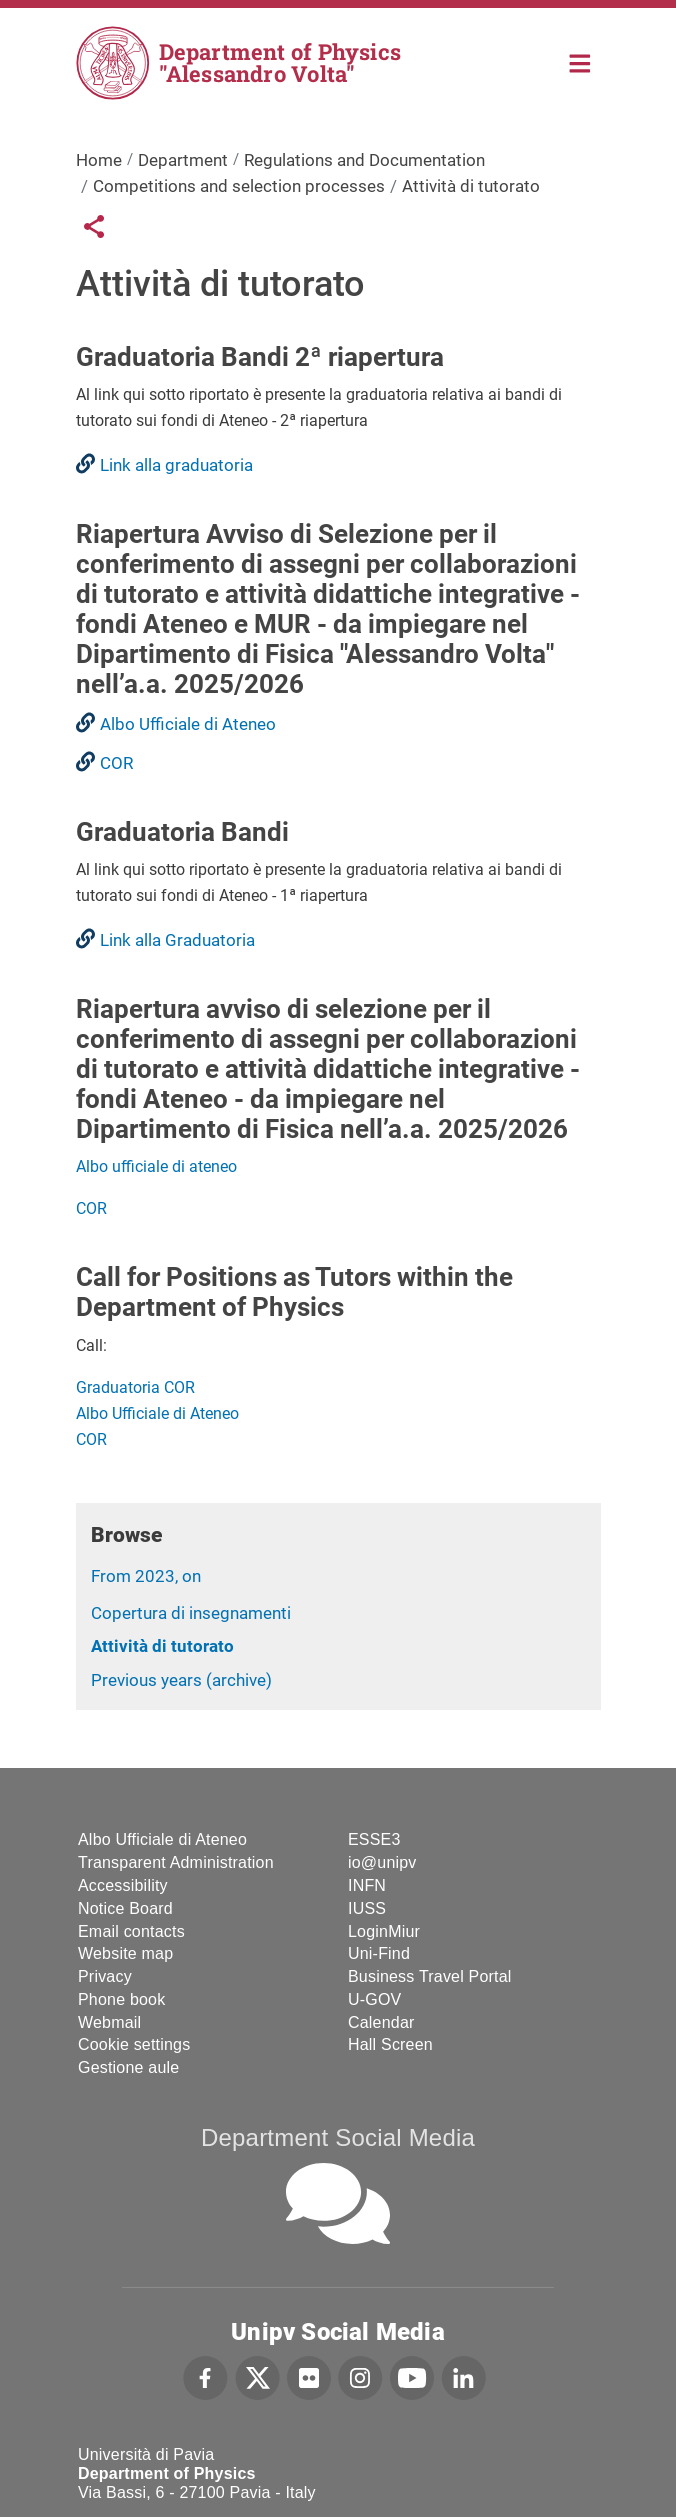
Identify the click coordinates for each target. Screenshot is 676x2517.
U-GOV (374, 1999)
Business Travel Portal (430, 1976)
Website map (125, 1953)
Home (580, 61)
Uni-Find (379, 1953)
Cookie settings (134, 2044)
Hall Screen (390, 2044)
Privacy (105, 1976)
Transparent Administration (176, 1862)
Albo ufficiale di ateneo (156, 1166)
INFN (367, 1885)
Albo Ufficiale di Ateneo (157, 1413)
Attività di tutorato (162, 1646)
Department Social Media (338, 2137)
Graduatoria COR (135, 1387)
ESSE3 (374, 1839)
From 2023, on (146, 1576)
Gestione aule (128, 2067)
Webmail (109, 2022)
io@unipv (382, 1862)
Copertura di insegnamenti (191, 1613)
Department (183, 160)
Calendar (381, 2022)
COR (91, 1208)
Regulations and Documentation (364, 160)
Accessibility (123, 1885)
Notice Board (125, 1908)
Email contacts (131, 1931)
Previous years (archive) (181, 1680)
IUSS (367, 1908)
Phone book (121, 1999)
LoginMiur (384, 1931)
